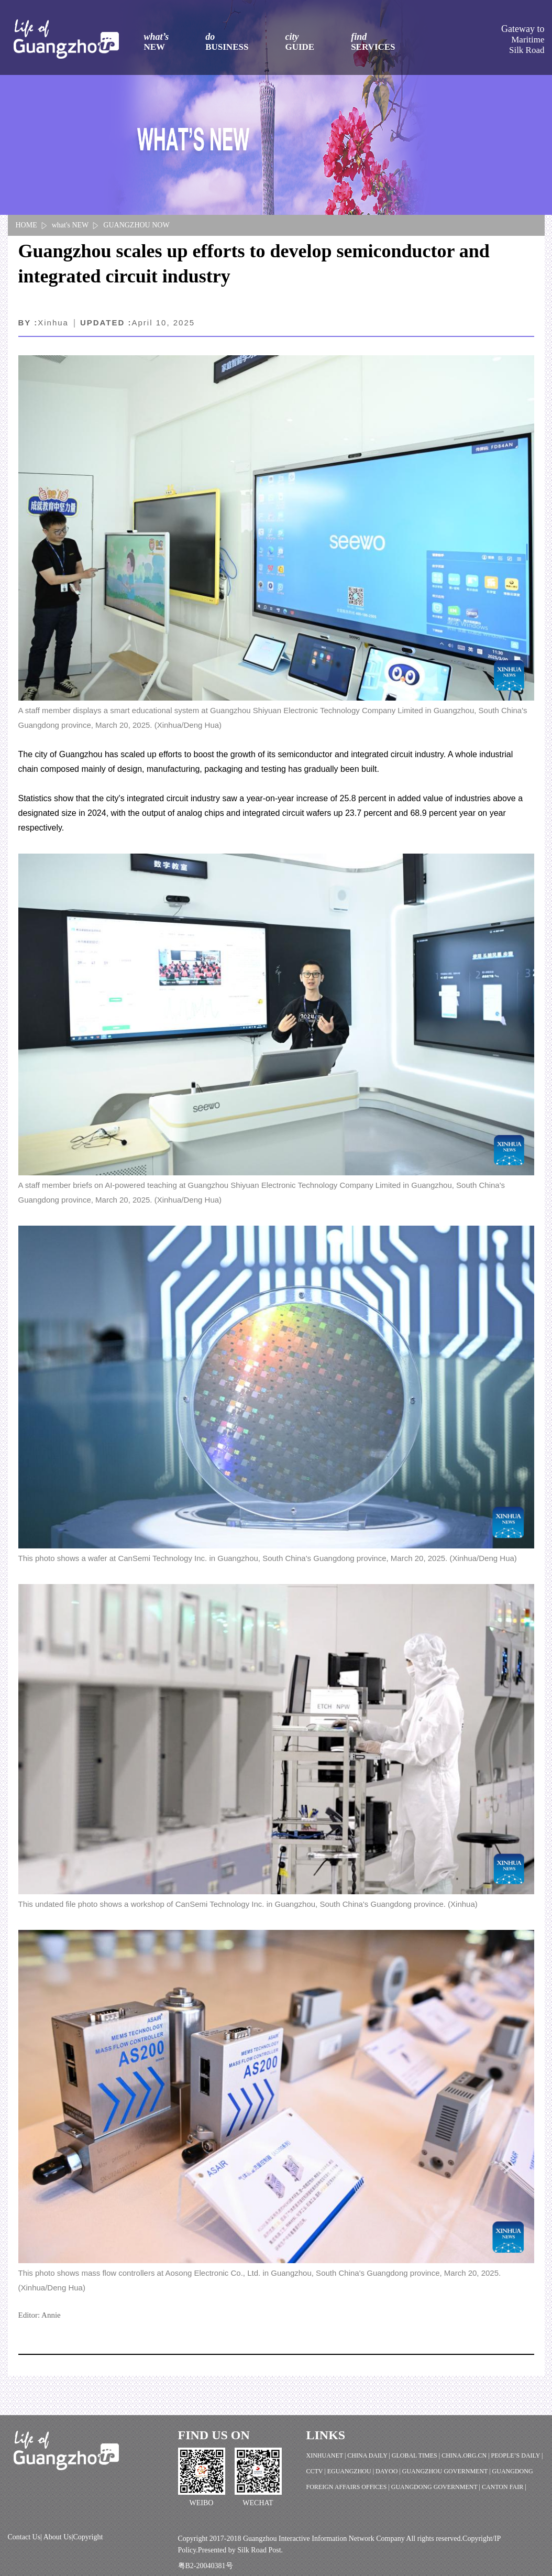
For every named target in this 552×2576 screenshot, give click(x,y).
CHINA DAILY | (369, 2455)
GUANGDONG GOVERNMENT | (436, 2487)
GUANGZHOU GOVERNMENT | (447, 2471)
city (299, 41)
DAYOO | (389, 2471)
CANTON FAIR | (504, 2487)
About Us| (58, 2537)
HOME (26, 225)
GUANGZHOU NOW (136, 225)
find (373, 41)
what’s (156, 41)
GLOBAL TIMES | (416, 2455)
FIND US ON (214, 2435)
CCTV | (316, 2471)
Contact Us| (25, 2537)
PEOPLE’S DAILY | (517, 2455)
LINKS (326, 2435)
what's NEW (70, 225)
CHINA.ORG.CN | (466, 2455)
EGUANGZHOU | (351, 2471)
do (226, 41)
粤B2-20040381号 (205, 2566)
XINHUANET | (327, 2455)
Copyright (88, 2537)
